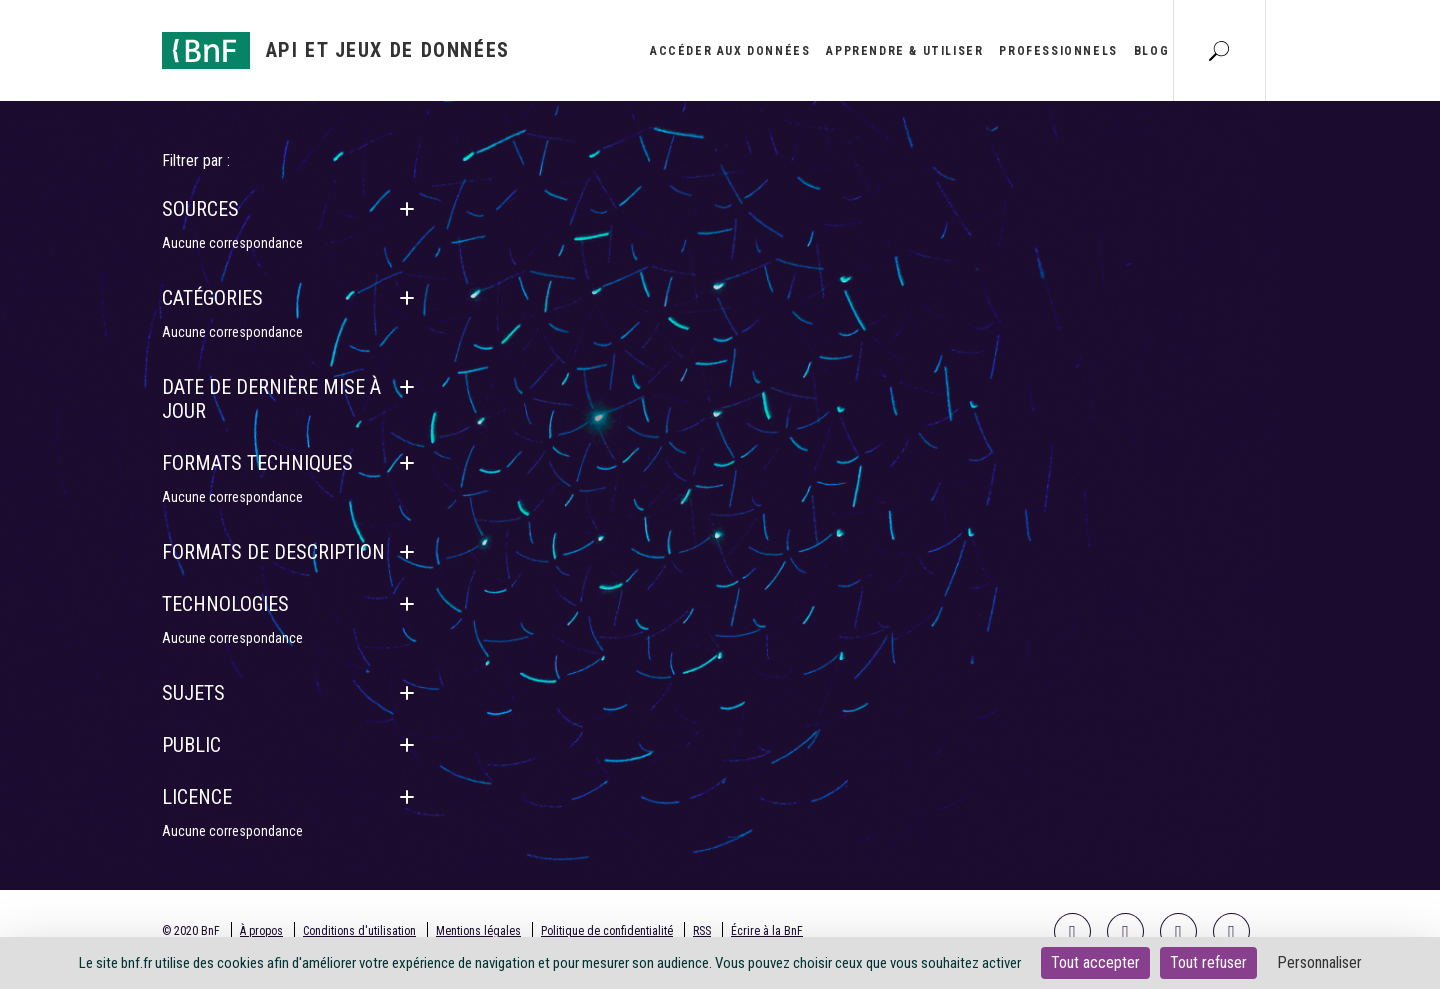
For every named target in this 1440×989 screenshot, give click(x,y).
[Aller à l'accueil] (336, 50)
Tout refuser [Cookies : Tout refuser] (1208, 962)
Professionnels (1058, 51)
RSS (702, 931)
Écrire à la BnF (767, 931)
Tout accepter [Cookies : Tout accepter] (1095, 962)
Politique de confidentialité (607, 931)
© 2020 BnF (191, 931)
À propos (261, 931)
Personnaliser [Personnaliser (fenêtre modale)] (1319, 962)
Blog (1151, 51)
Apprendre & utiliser (904, 51)
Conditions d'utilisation (359, 931)
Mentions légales (478, 931)
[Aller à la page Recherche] (1219, 50)
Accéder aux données (730, 51)
